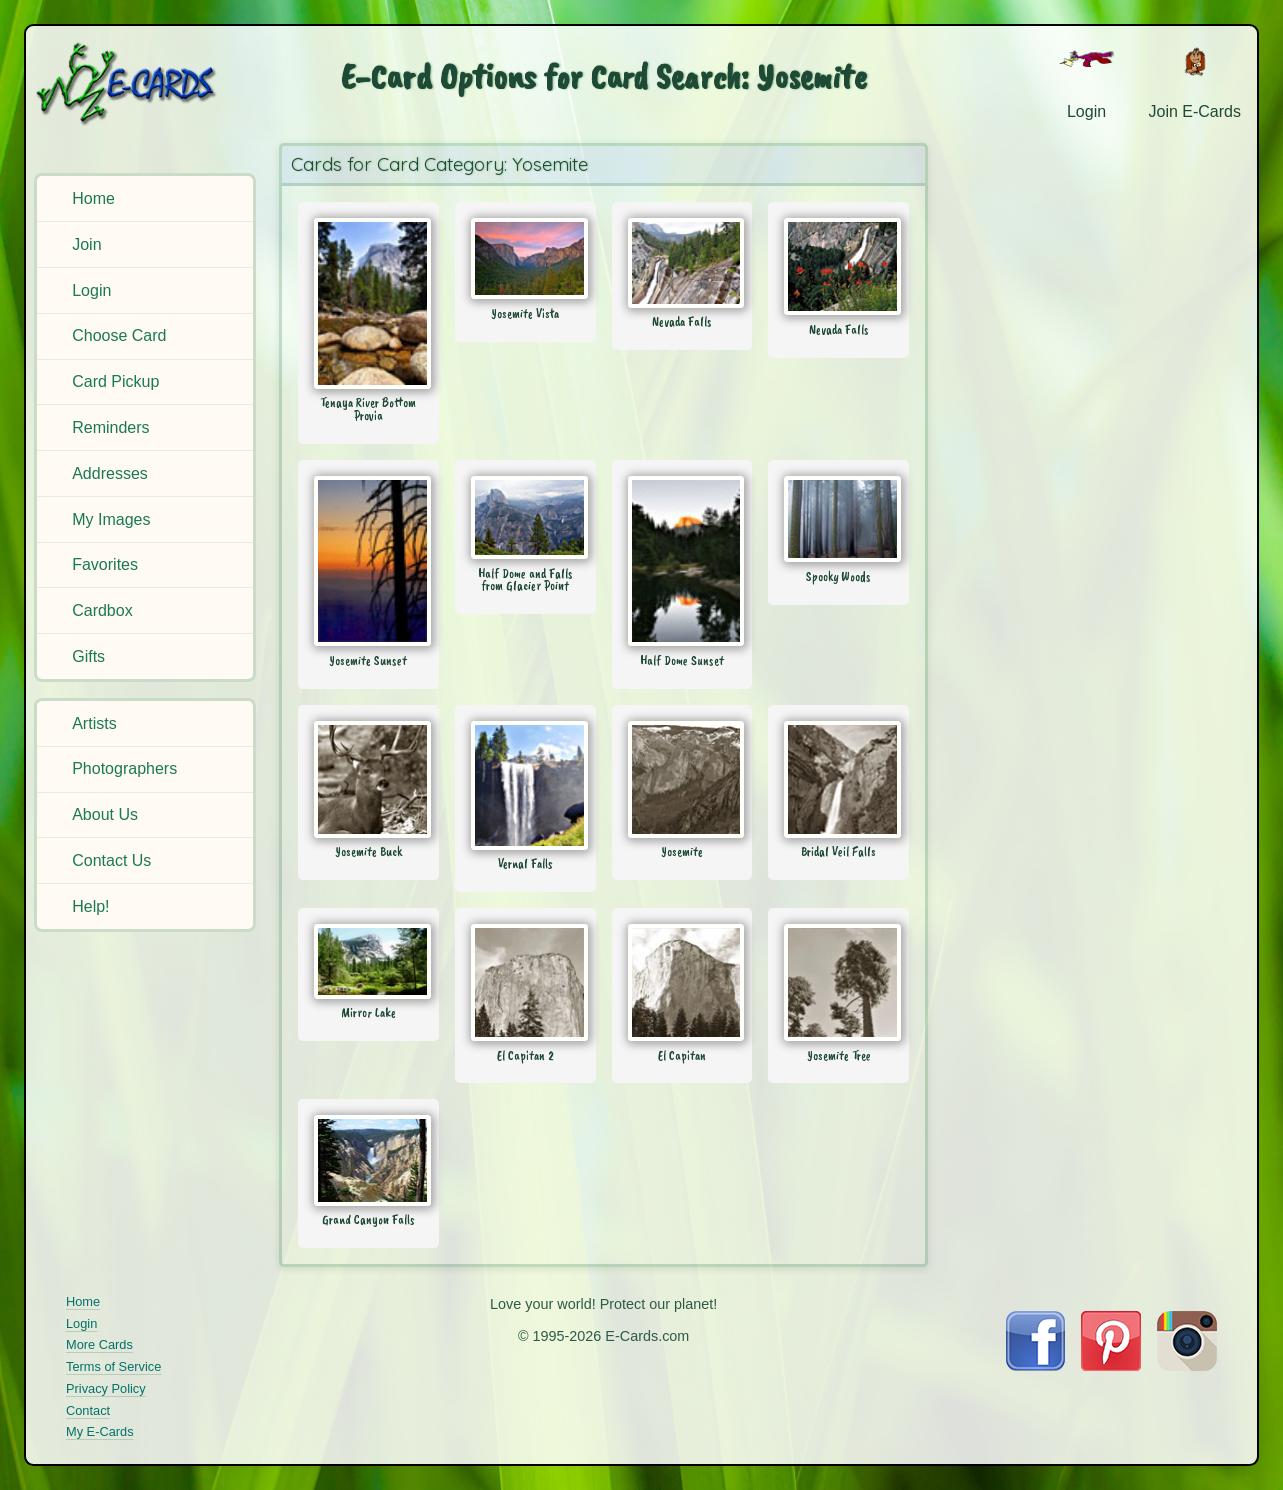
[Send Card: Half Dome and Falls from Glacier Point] (525, 517)
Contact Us (111, 860)
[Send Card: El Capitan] (682, 982)
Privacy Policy (106, 1388)
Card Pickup (115, 381)
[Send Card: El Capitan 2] (525, 982)
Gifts (88, 656)
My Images (111, 519)
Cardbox (102, 610)
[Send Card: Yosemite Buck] (368, 779)
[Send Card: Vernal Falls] (525, 785)
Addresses (110, 473)
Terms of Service (113, 1366)
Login (91, 290)
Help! (90, 906)
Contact (88, 1410)
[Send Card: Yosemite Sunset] (368, 561)
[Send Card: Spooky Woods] (838, 519)
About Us (105, 814)
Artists (94, 723)
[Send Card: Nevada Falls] (682, 263)
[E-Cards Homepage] (147, 83)
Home (93, 198)
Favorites (105, 564)
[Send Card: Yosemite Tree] (838, 982)
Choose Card (119, 335)
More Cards (99, 1344)
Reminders (110, 427)
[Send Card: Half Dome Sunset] (682, 561)
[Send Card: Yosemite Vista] (525, 258)
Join (86, 244)
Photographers (124, 768)
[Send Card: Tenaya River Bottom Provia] (368, 303)
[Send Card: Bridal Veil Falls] (838, 779)
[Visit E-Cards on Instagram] (1187, 1365)
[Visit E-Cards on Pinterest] (1111, 1365)
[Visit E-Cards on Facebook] (1035, 1365)
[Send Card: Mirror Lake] (368, 961)
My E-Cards (100, 1431)
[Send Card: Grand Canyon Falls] (368, 1160)
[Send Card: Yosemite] (682, 779)
